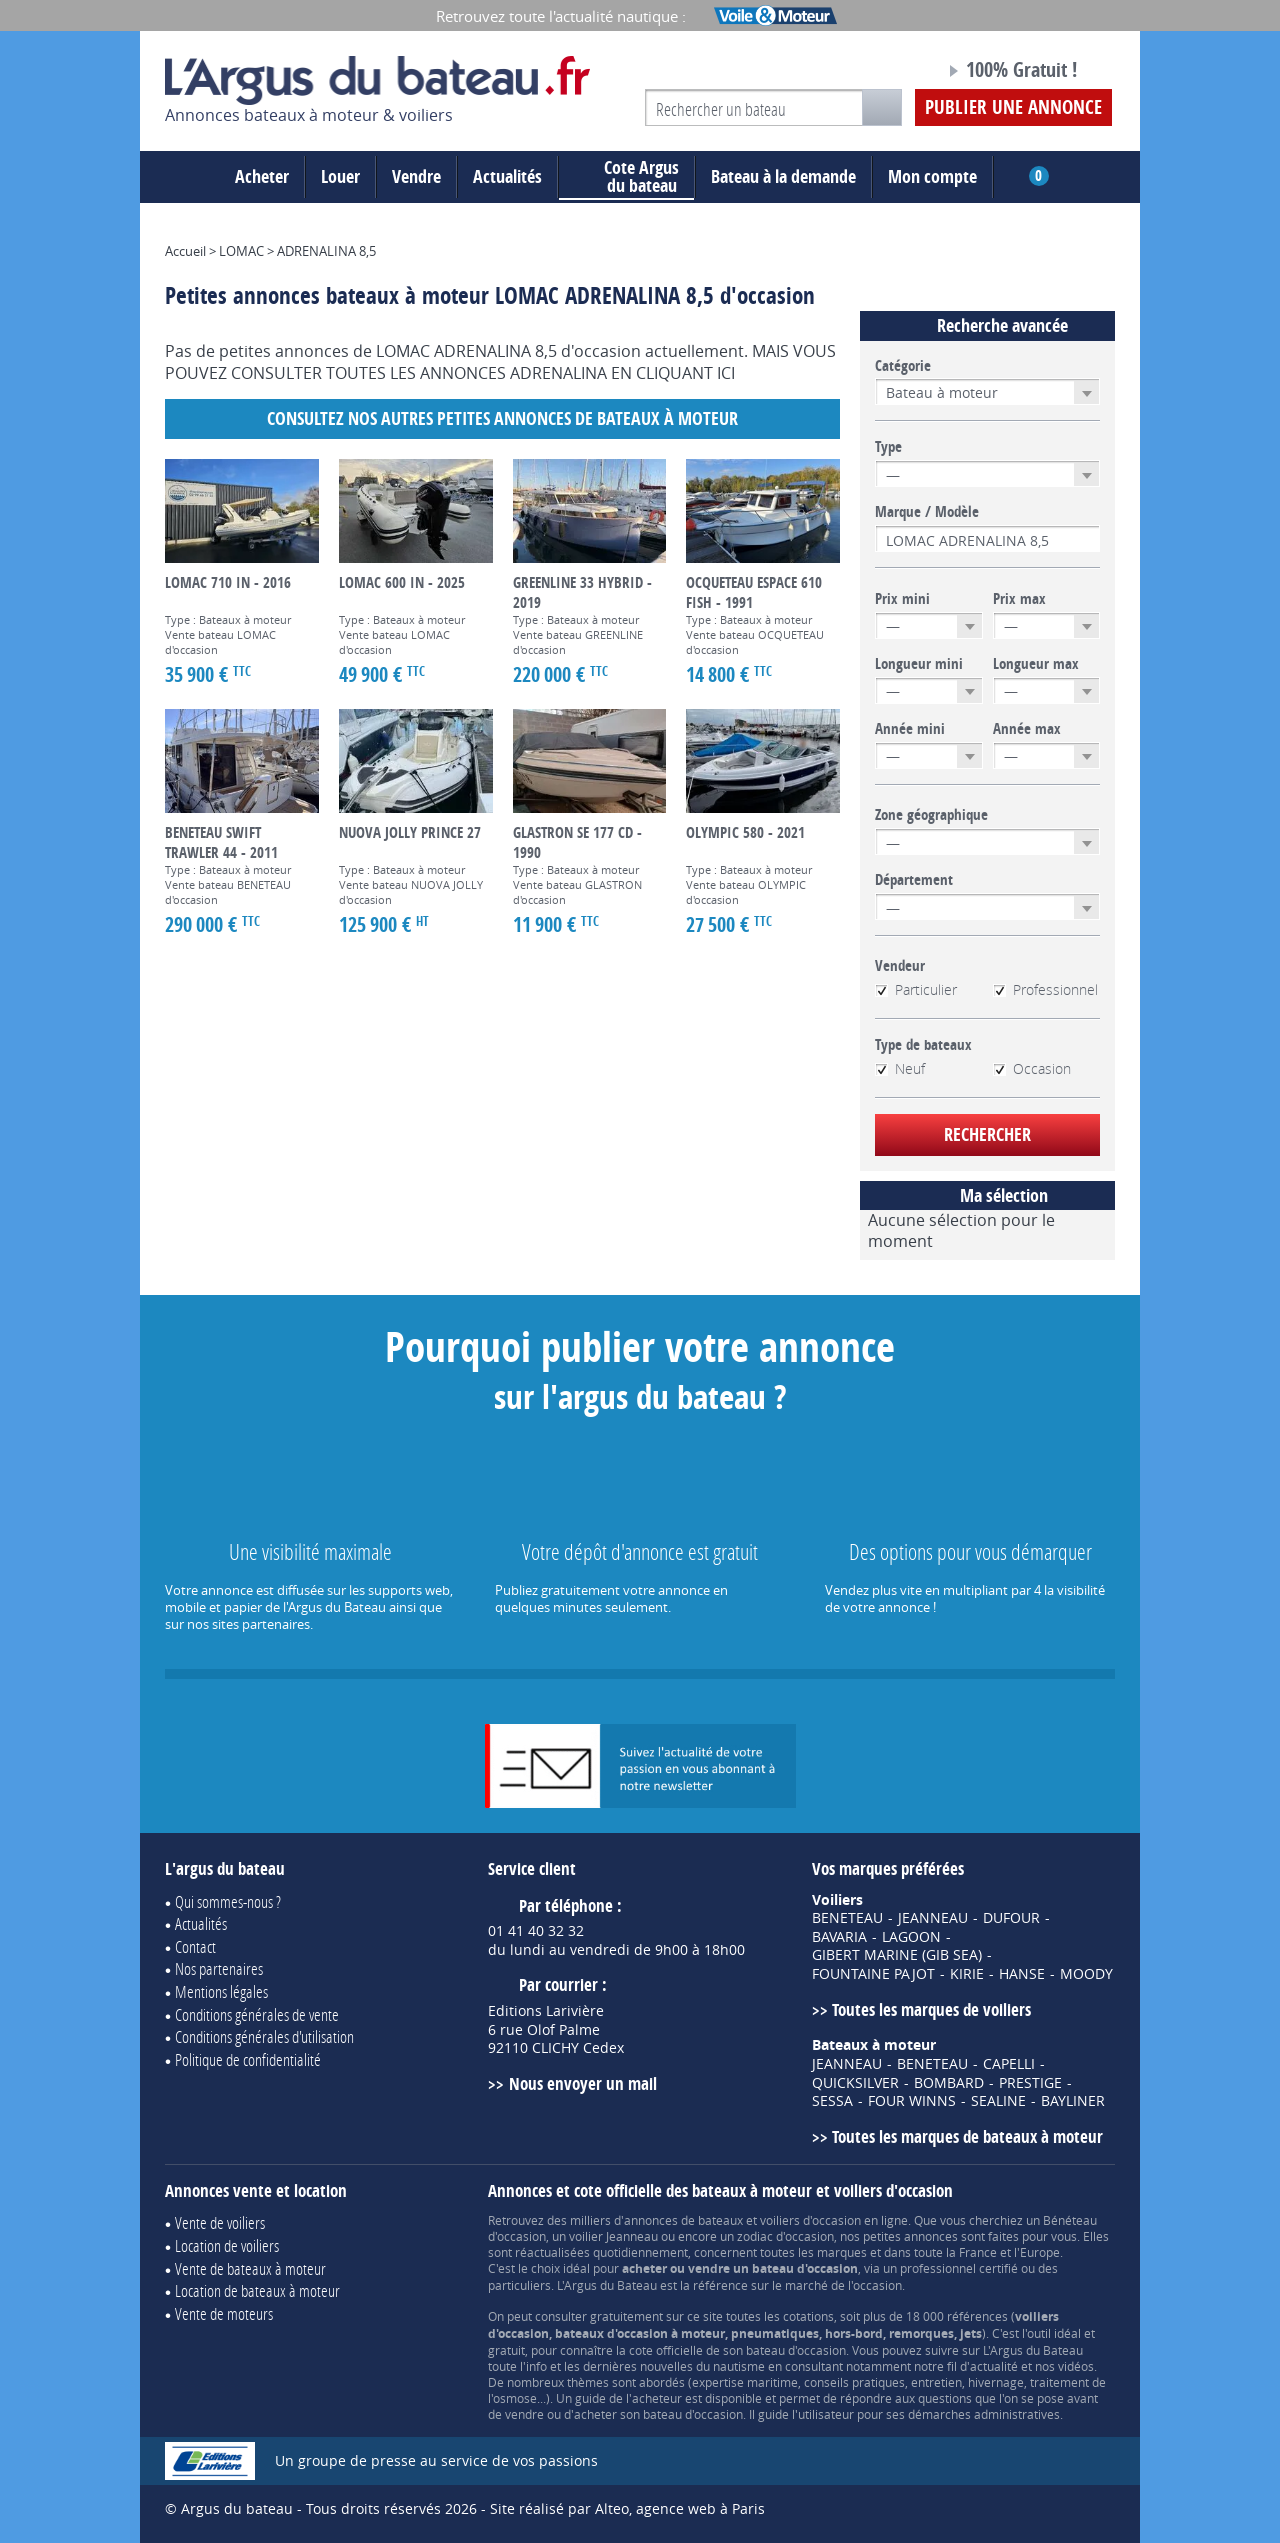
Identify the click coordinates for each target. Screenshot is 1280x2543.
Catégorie (903, 366)
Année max (1027, 729)
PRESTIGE (1030, 2083)
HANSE (1022, 1974)
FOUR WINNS (912, 2101)
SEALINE (998, 2101)
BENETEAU (847, 1918)
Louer (340, 176)
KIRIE (967, 1974)
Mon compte (932, 176)
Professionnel (1045, 990)
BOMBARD (949, 2083)
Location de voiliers (227, 2245)
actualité (994, 2366)
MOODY (1086, 1974)
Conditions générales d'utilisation (264, 2036)
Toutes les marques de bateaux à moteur (967, 2136)
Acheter (262, 176)
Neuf (900, 1069)
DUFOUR (1011, 1918)
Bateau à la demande (783, 176)
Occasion (1032, 1069)
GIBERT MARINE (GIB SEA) (897, 1955)
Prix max (1019, 599)
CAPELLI (1009, 2064)
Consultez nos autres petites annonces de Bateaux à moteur (502, 418)
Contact (195, 1946)
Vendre (416, 176)
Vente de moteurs (224, 2313)
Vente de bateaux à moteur (250, 2268)
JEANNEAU (933, 1918)
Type (888, 447)
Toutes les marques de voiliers (931, 2009)
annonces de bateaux (683, 2220)
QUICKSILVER (855, 2083)
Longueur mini (919, 664)
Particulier (916, 990)
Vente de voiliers (220, 2222)
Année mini (910, 729)
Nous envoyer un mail (583, 2083)
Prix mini (902, 599)
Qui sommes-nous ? (228, 1901)
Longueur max (1036, 664)
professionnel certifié (959, 2268)
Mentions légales (221, 1991)
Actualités (507, 176)
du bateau (626, 177)
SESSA (832, 2101)
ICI (726, 373)
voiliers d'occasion (810, 2220)
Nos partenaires (219, 1968)
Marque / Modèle (927, 512)
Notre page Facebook (892, 73)
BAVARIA (839, 1937)
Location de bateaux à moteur (257, 2290)
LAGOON (911, 1937)
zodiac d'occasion (785, 2236)
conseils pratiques (854, 2382)
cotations (808, 2316)
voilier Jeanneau (613, 2236)
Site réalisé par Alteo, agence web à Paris (627, 2508)
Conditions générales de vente (257, 2014)
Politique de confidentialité (248, 2059)
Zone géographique (931, 815)
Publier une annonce (1013, 107)
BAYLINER (1073, 2101)
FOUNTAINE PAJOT (873, 1974)
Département (914, 880)
